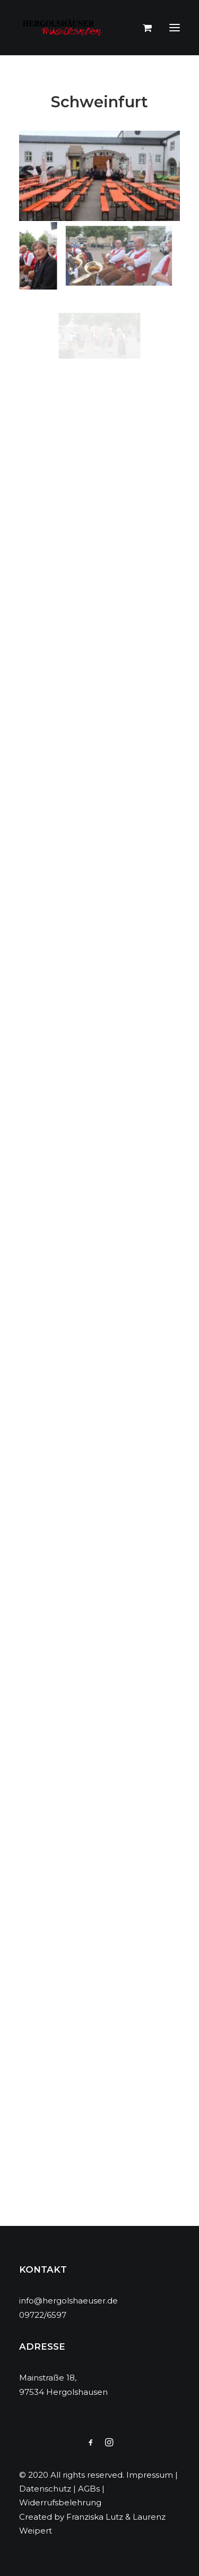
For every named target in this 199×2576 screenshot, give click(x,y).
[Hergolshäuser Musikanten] (64, 27)
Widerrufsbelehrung (60, 2502)
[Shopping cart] (142, 27)
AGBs (89, 2489)
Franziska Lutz (94, 2517)
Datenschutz (45, 2489)
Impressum (149, 2475)
